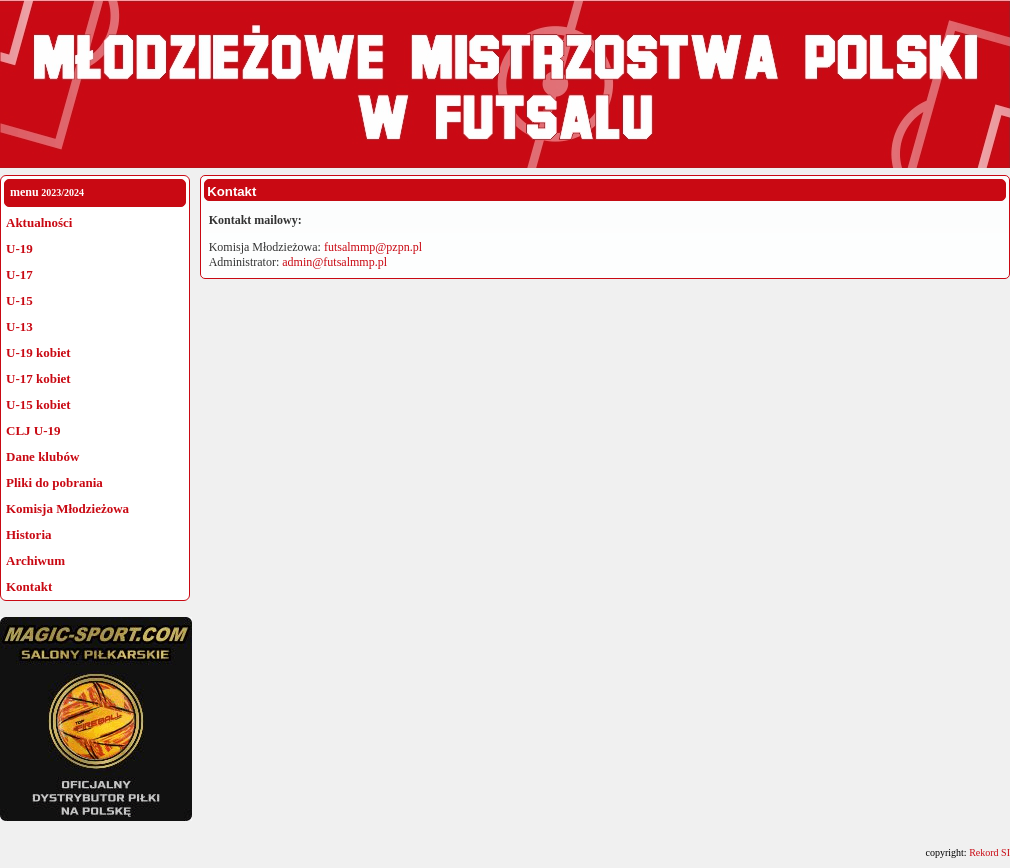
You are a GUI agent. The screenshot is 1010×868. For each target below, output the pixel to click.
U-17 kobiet (38, 378)
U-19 (19, 248)
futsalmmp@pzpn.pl (373, 247)
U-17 (19, 274)
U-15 (19, 300)
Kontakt (29, 586)
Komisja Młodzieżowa (67, 508)
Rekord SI (989, 852)
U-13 (19, 326)
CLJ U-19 (33, 430)
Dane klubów (42, 456)
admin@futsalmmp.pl (334, 262)
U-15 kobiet (38, 404)
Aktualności (39, 222)
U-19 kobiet (38, 352)
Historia (29, 534)
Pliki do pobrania (54, 482)
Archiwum (35, 560)
